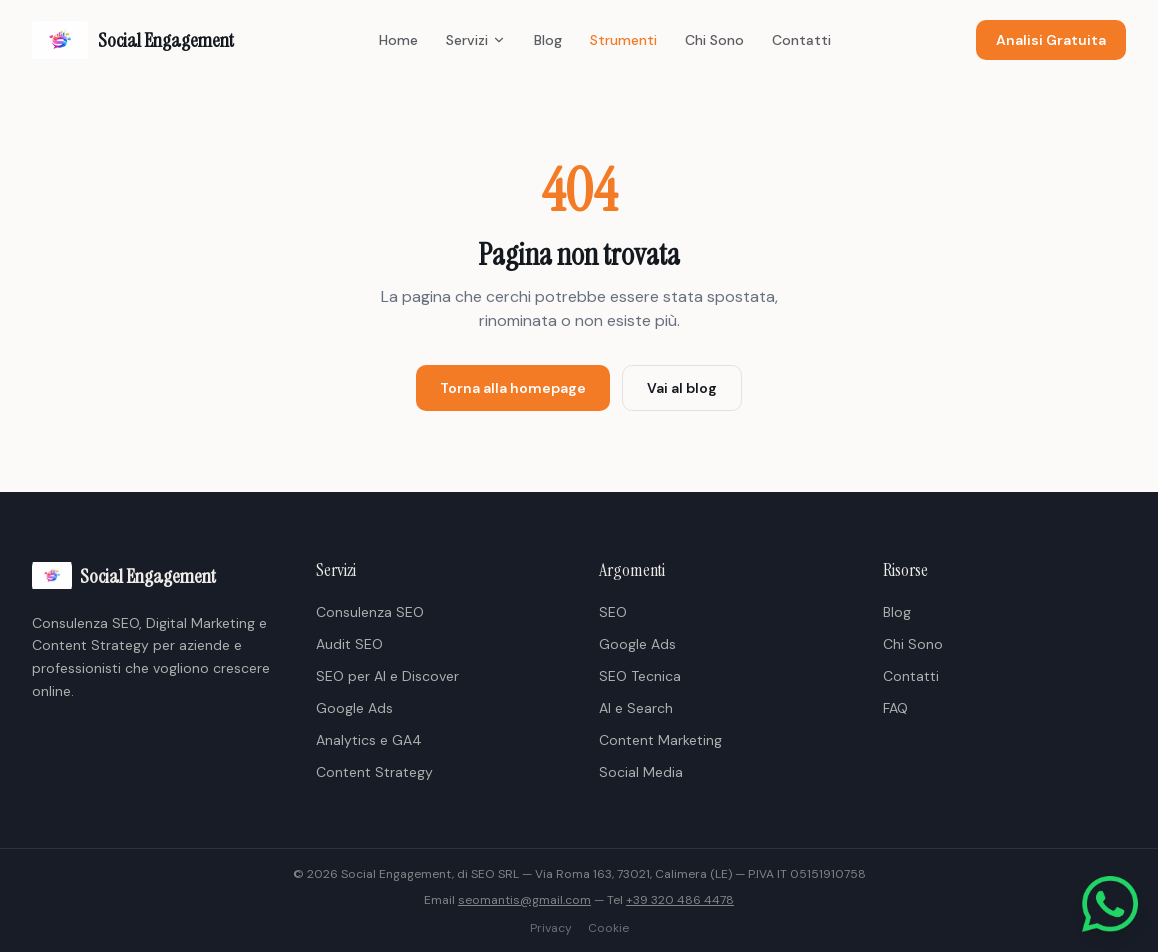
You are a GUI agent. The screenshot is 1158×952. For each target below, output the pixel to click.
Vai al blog (682, 388)
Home (398, 40)
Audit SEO (349, 644)
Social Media (641, 772)
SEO (613, 612)
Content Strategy (374, 772)
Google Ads (354, 708)
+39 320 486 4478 (680, 900)
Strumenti (623, 40)
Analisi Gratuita (1051, 40)
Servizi (476, 40)
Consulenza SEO (370, 612)
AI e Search (636, 708)
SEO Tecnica (640, 676)
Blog (548, 40)
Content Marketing (660, 740)
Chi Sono (714, 40)
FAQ (895, 708)
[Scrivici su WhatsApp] (1110, 904)
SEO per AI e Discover (387, 676)
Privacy (551, 928)
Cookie (608, 928)
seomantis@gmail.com (524, 900)
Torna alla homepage (513, 388)
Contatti (801, 40)
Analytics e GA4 (369, 740)
